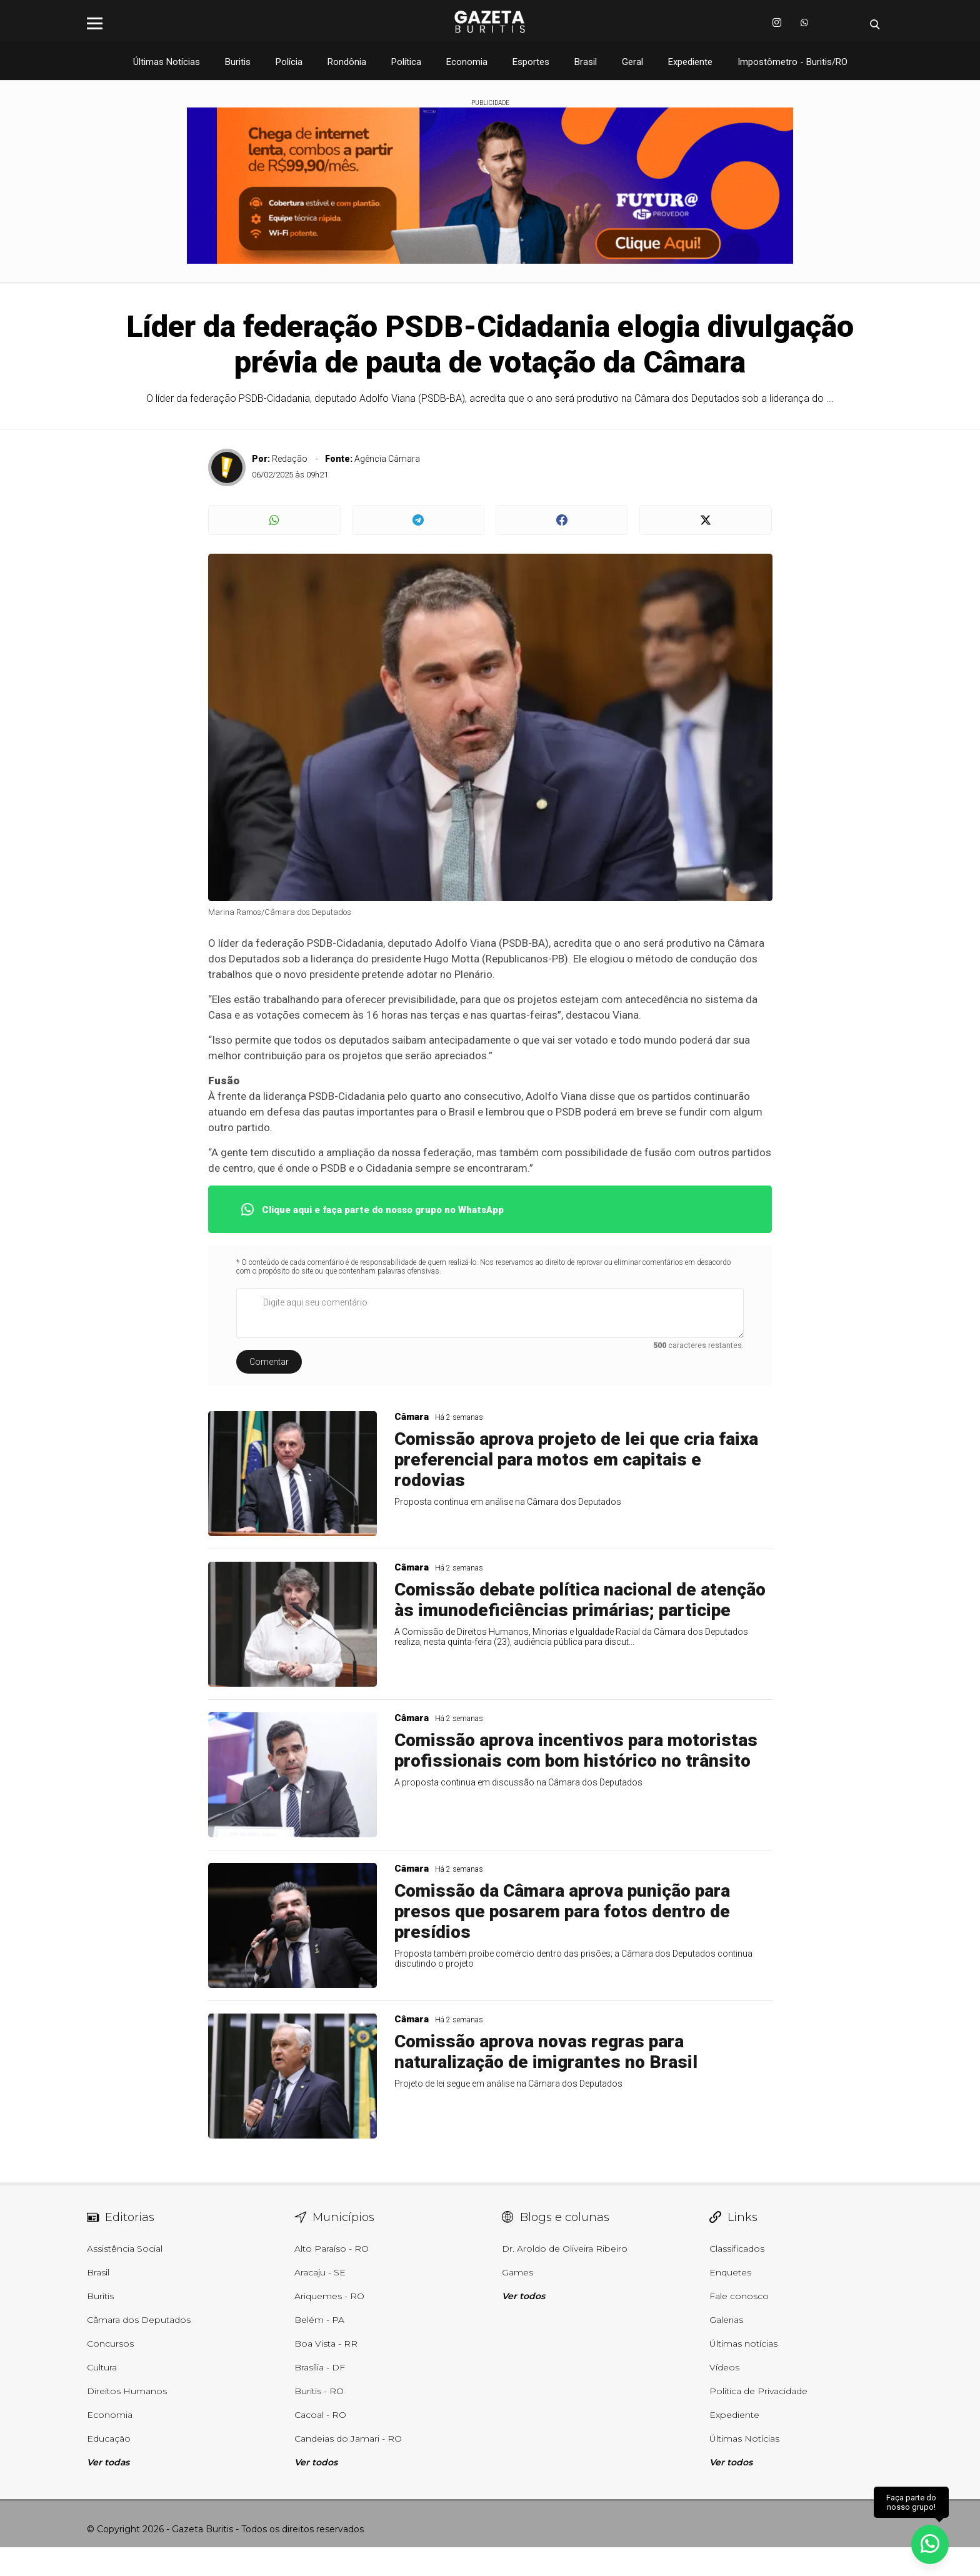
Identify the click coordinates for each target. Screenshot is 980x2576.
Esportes (530, 61)
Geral (632, 61)
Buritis (238, 61)
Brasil (585, 61)
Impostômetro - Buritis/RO (793, 61)
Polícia (289, 61)
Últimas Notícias (166, 61)
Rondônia (347, 61)
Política (406, 61)
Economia (467, 61)
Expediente (690, 61)
